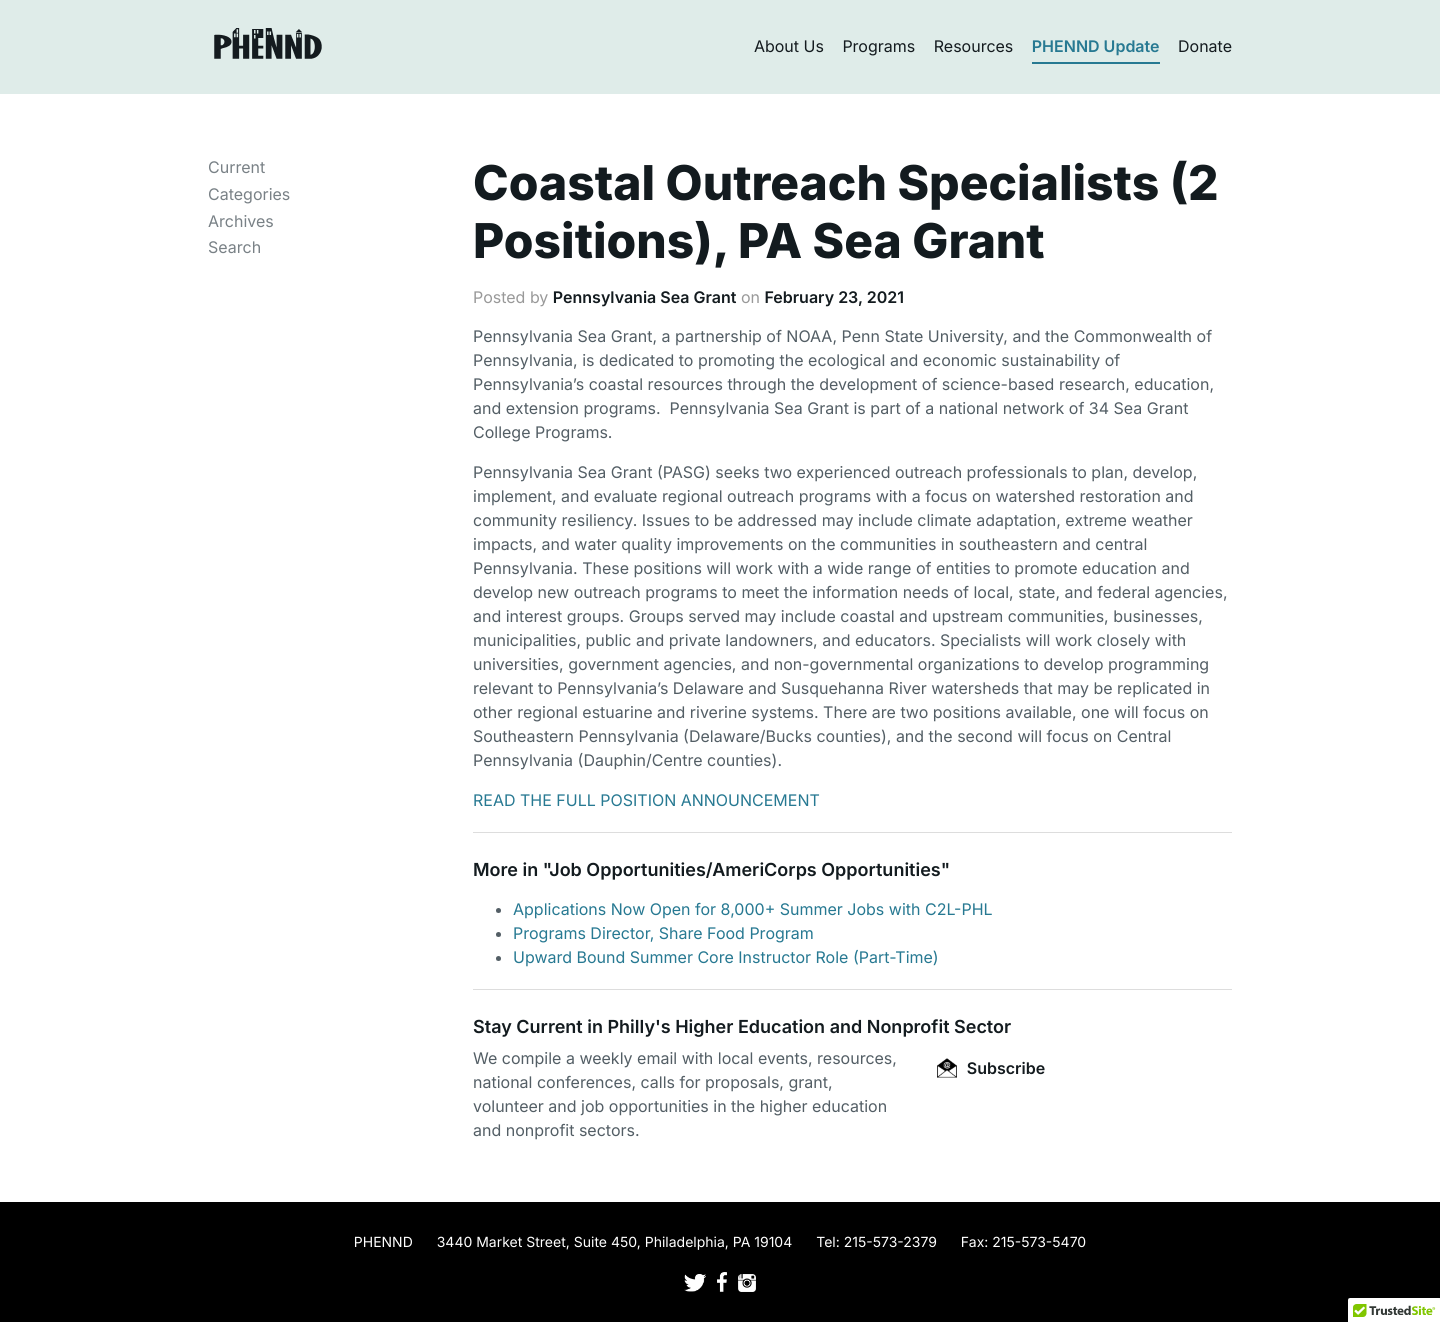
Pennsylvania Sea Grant (645, 297)
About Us (789, 46)
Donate (1205, 46)
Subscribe (991, 1068)
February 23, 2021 (834, 297)
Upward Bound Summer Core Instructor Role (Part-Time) (726, 957)
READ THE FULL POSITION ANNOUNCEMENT (646, 800)
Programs (878, 46)
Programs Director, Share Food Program (663, 933)
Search (234, 247)
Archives (241, 221)
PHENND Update (1096, 46)
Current (236, 167)
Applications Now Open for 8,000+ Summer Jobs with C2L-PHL (753, 909)
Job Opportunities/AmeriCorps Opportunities (744, 870)
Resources (974, 46)
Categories (249, 194)
